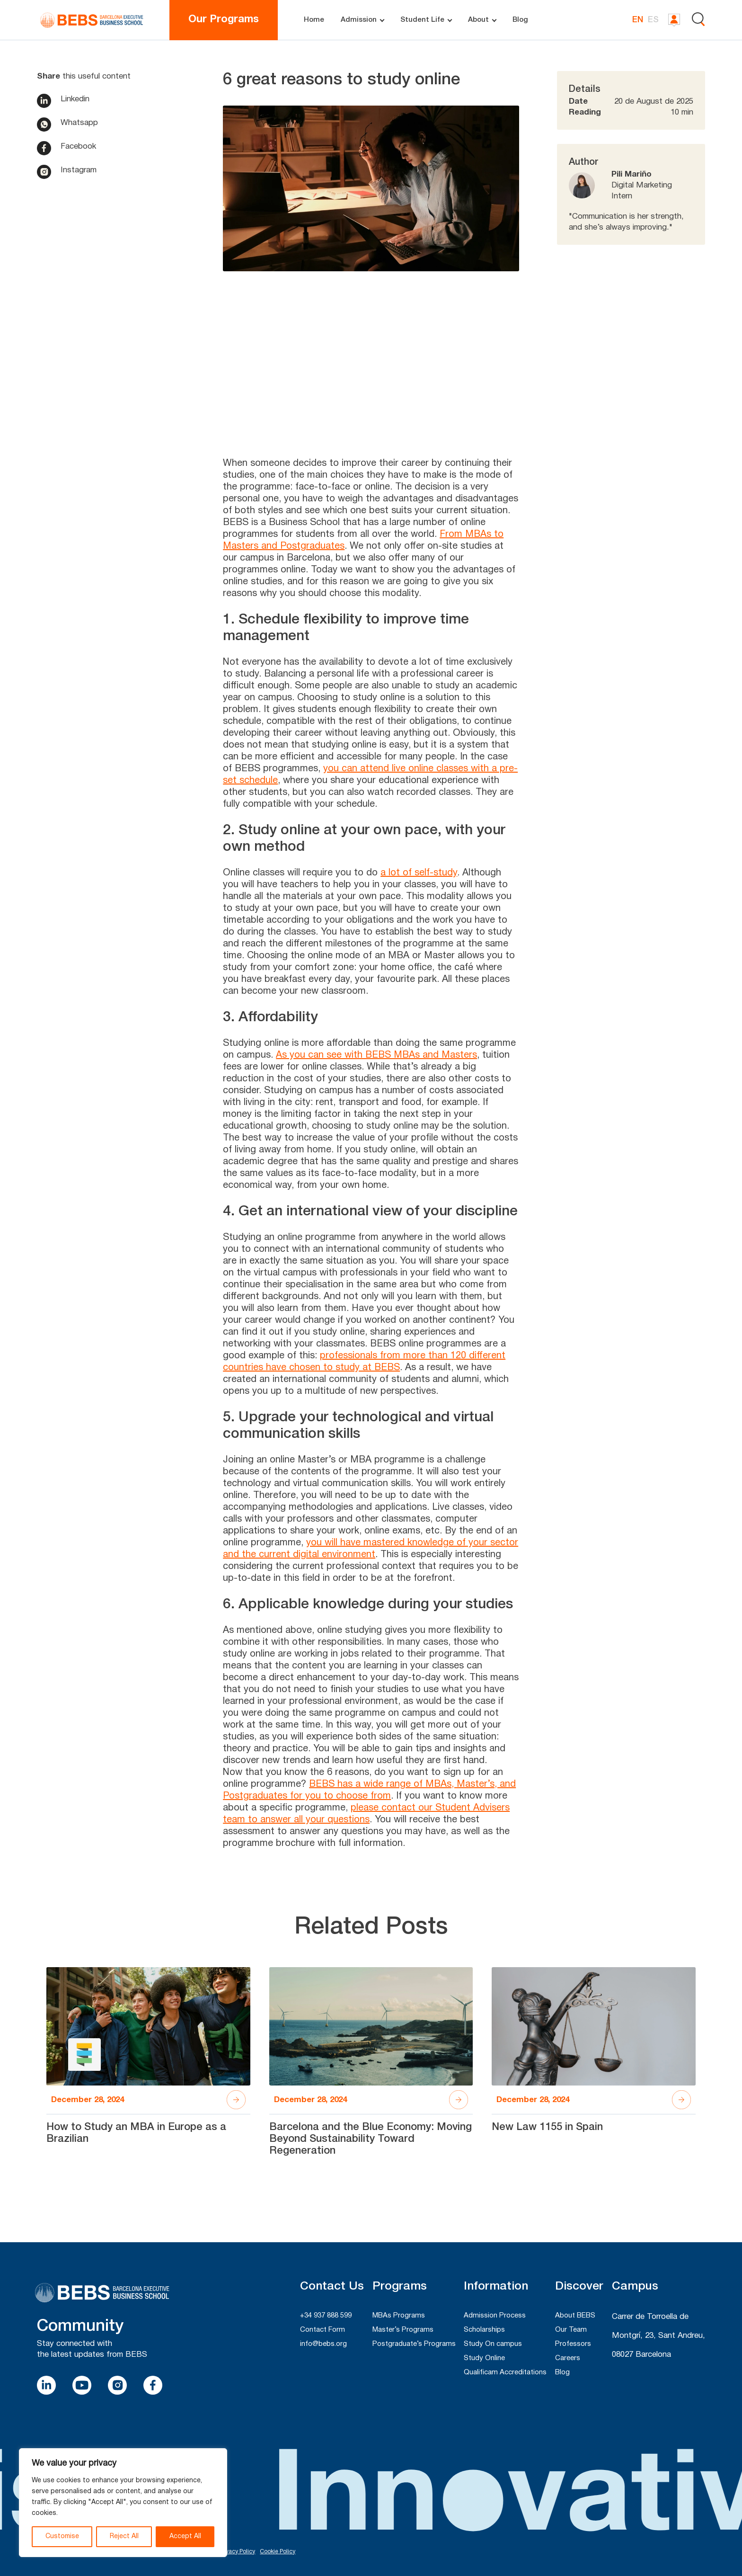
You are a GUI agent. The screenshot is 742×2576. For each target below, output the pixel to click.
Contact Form (322, 2329)
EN (637, 20)
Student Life (422, 20)
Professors (573, 2344)
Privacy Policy (237, 2551)
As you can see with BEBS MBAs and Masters (376, 1055)
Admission (359, 20)
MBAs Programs (398, 2315)
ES (653, 20)
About (478, 20)
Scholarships (484, 2329)
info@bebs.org (323, 2344)
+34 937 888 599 (326, 2315)
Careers (567, 2358)
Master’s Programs (402, 2329)
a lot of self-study (418, 873)
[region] (123, 2502)
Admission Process (495, 2315)
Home (314, 20)
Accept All (185, 2536)
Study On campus (493, 2344)
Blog (520, 20)
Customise (62, 2536)
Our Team (571, 2329)
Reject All (124, 2536)
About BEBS (575, 2315)
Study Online (484, 2358)
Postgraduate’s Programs (414, 2344)
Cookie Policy (277, 2551)
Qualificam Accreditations (505, 2372)
